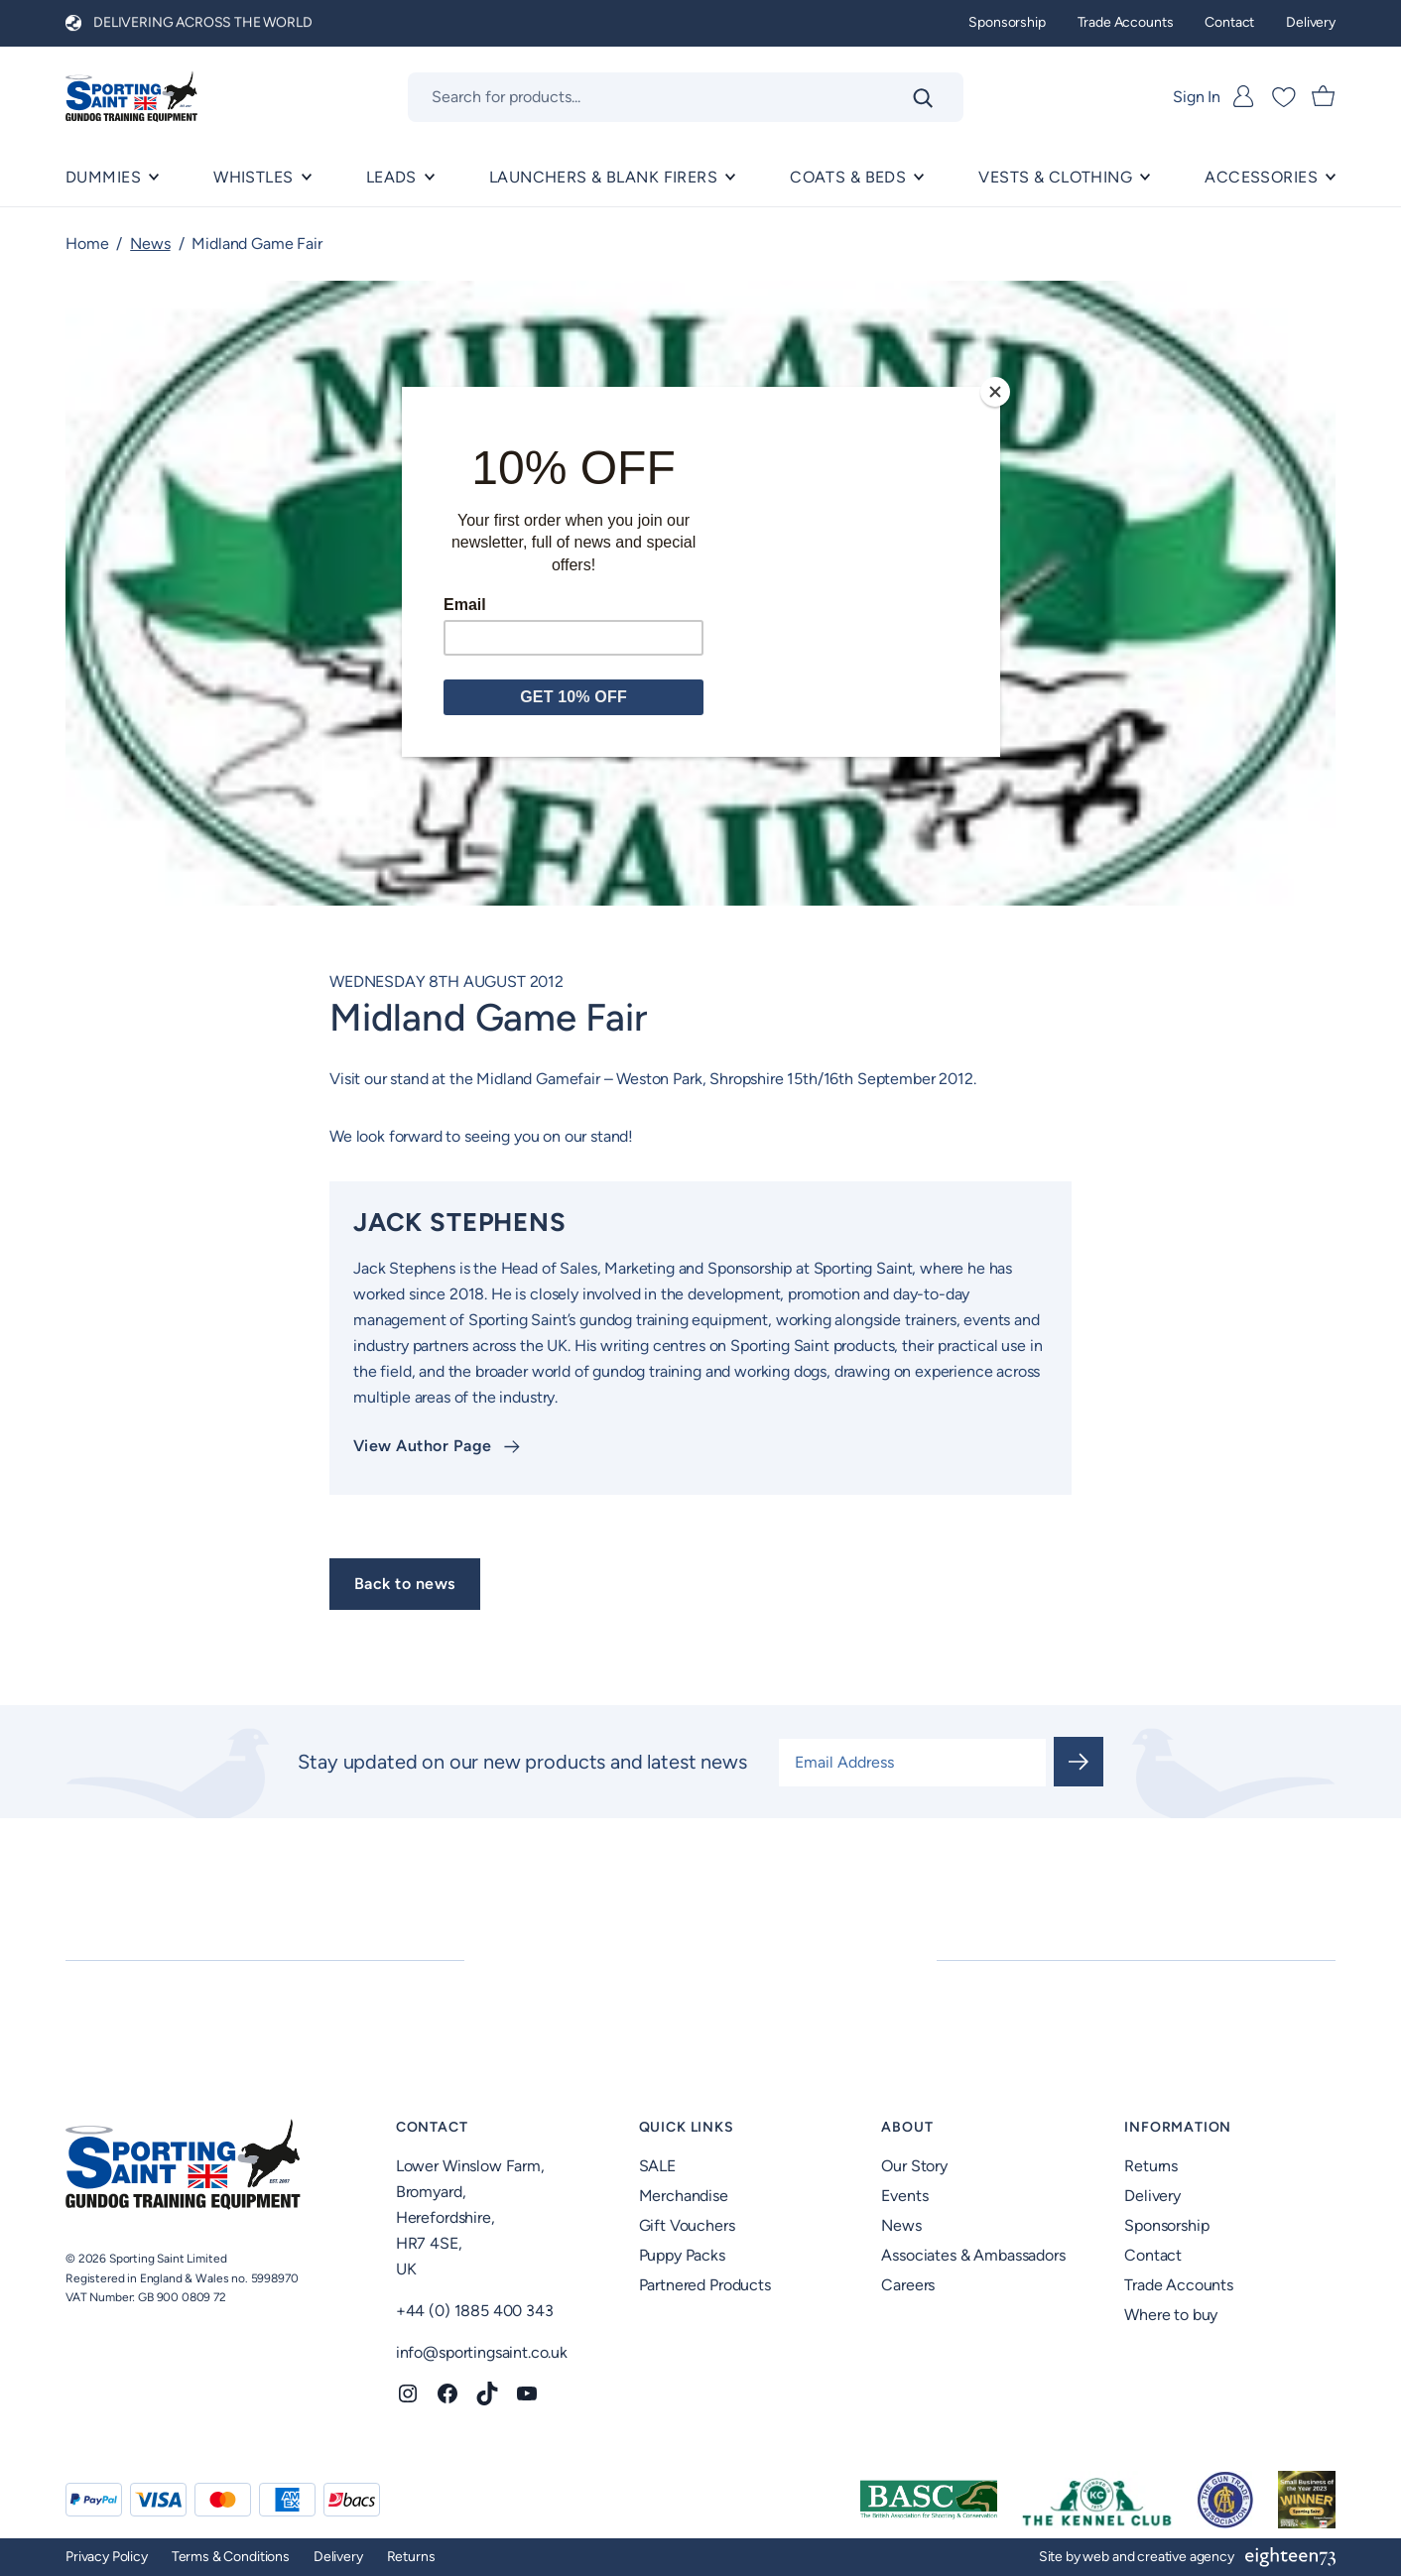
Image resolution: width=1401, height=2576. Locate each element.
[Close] (995, 392)
